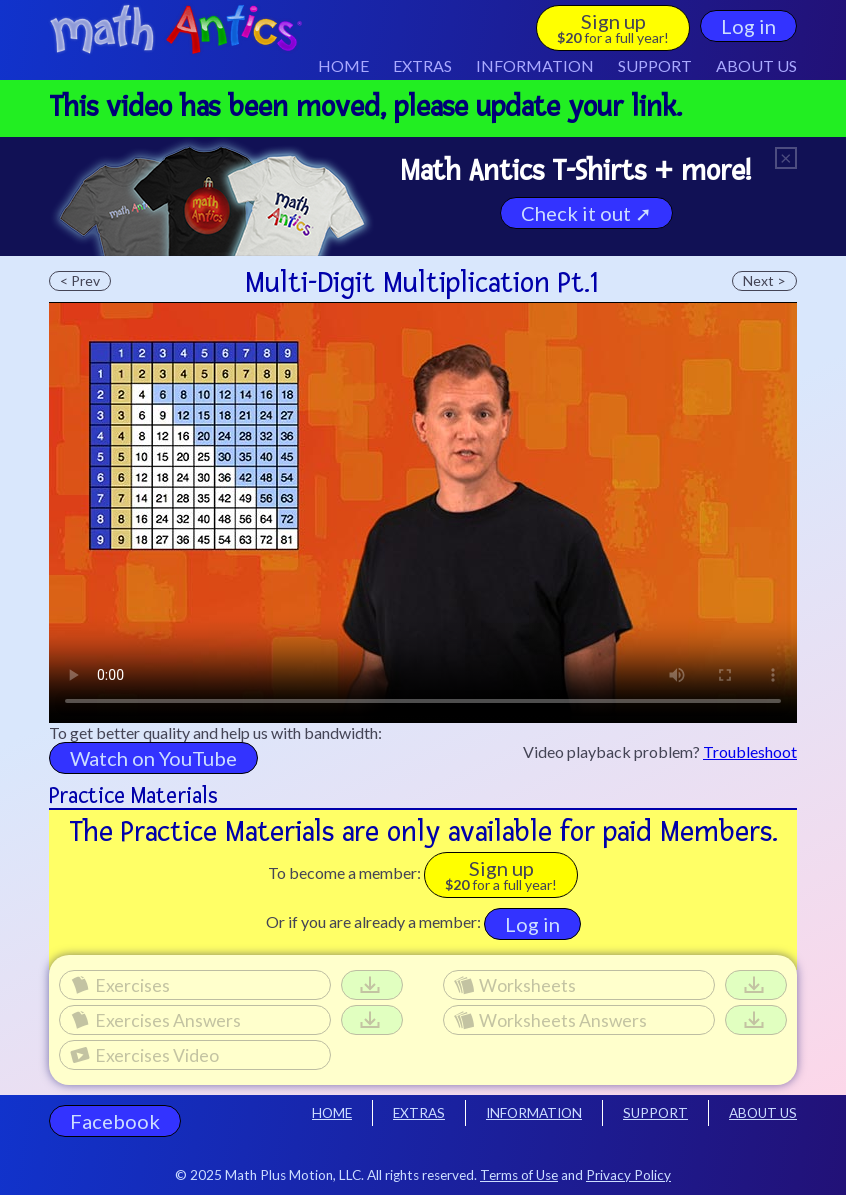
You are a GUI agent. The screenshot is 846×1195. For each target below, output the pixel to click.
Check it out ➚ (586, 213)
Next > (764, 280)
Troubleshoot (750, 751)
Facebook (115, 1121)
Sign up (613, 27)
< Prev (80, 280)
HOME (343, 65)
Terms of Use (519, 1175)
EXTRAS (422, 65)
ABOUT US (756, 65)
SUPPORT (655, 65)
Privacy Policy (628, 1175)
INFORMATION (534, 1113)
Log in (748, 26)
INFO (535, 65)
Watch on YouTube (153, 758)
